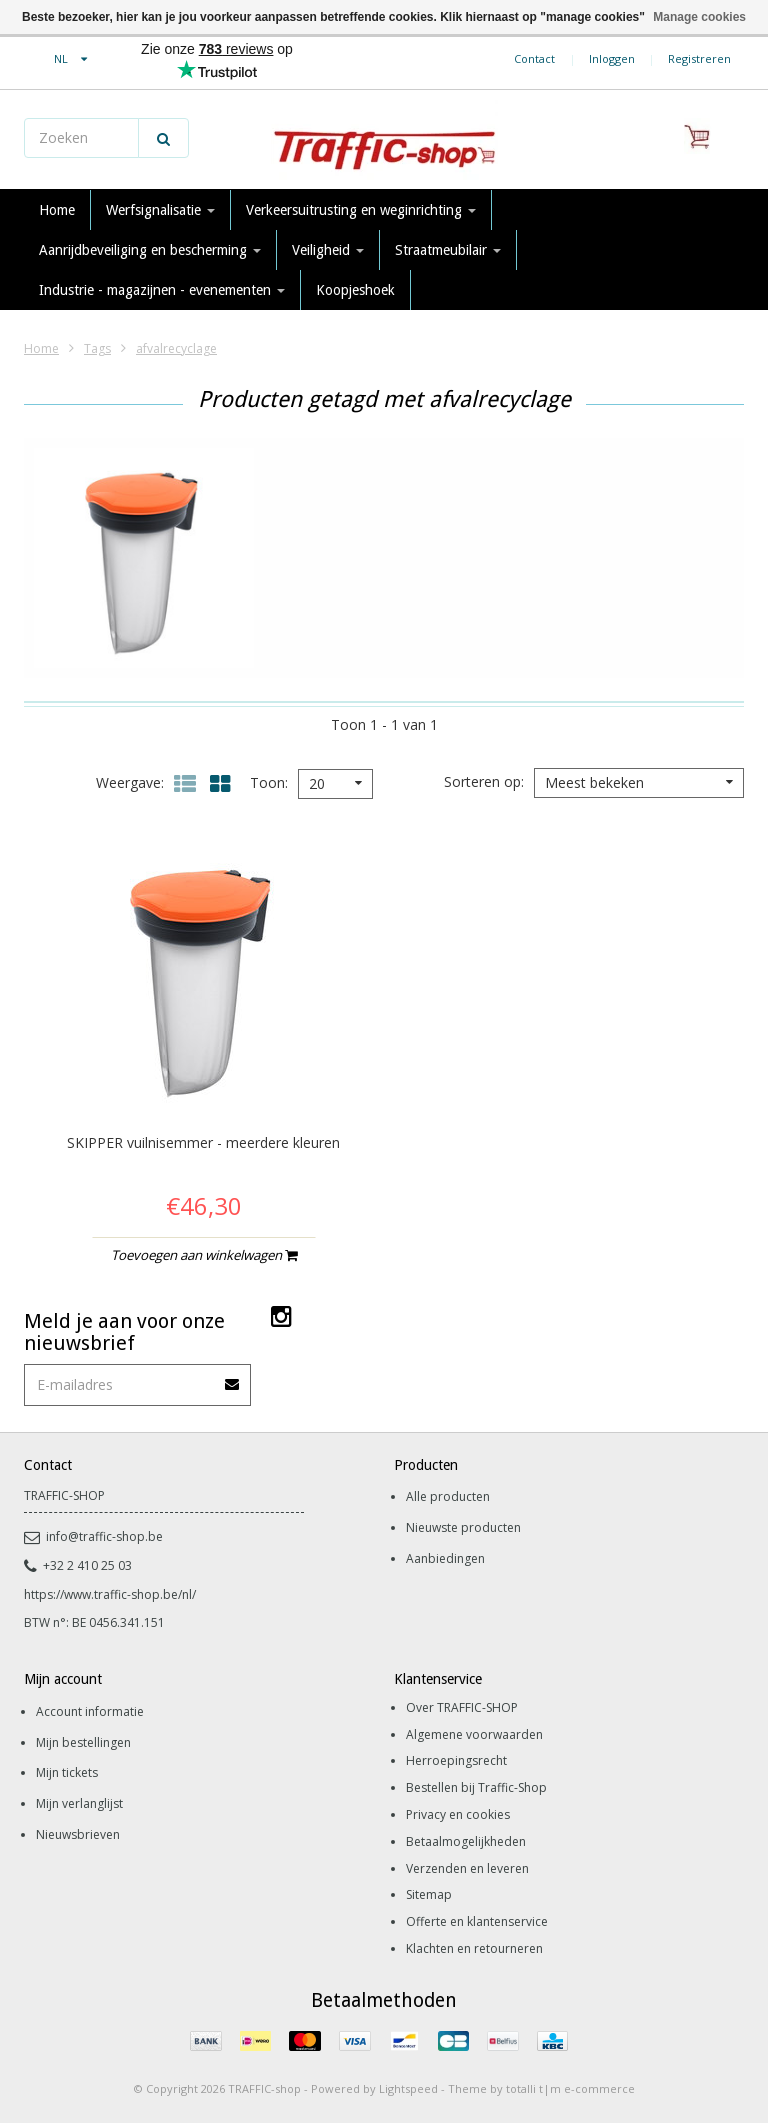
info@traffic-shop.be (93, 1536)
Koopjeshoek (355, 290)
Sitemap (429, 1894)
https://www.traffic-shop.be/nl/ (110, 1594)
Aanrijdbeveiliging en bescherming (150, 250)
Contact (534, 58)
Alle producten (448, 1496)
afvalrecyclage (176, 348)
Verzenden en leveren (467, 1868)
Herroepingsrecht (456, 1760)
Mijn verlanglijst (79, 1803)
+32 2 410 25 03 (78, 1565)
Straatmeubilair (448, 250)
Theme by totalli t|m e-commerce (541, 2088)
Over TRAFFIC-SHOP (462, 1707)
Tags (97, 348)
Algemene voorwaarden (474, 1734)
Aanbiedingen (445, 1558)
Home (57, 210)
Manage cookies (699, 17)
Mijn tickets (67, 1772)
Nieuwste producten (463, 1527)
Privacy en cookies (458, 1814)
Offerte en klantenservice (477, 1921)
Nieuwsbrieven (78, 1834)
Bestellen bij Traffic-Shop (476, 1787)
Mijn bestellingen (83, 1742)
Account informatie (90, 1711)
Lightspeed (408, 2088)
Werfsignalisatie (160, 210)
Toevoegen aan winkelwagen (204, 1255)
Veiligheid (328, 250)
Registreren (699, 58)
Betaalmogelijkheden (466, 1841)
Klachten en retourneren (474, 1948)
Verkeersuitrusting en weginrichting (361, 210)
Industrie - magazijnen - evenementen (162, 290)
